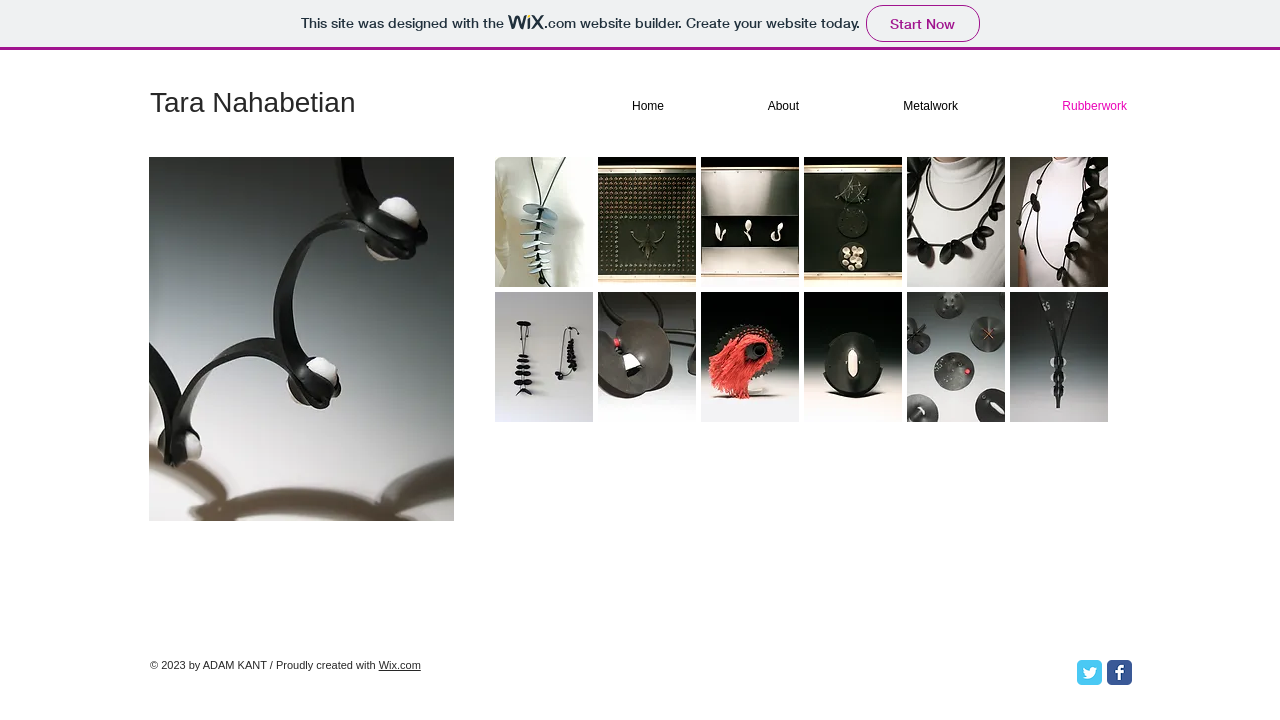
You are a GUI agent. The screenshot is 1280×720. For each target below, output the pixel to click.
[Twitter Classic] (1089, 672)
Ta (165, 102)
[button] (544, 222)
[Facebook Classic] (1119, 672)
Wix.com (400, 665)
